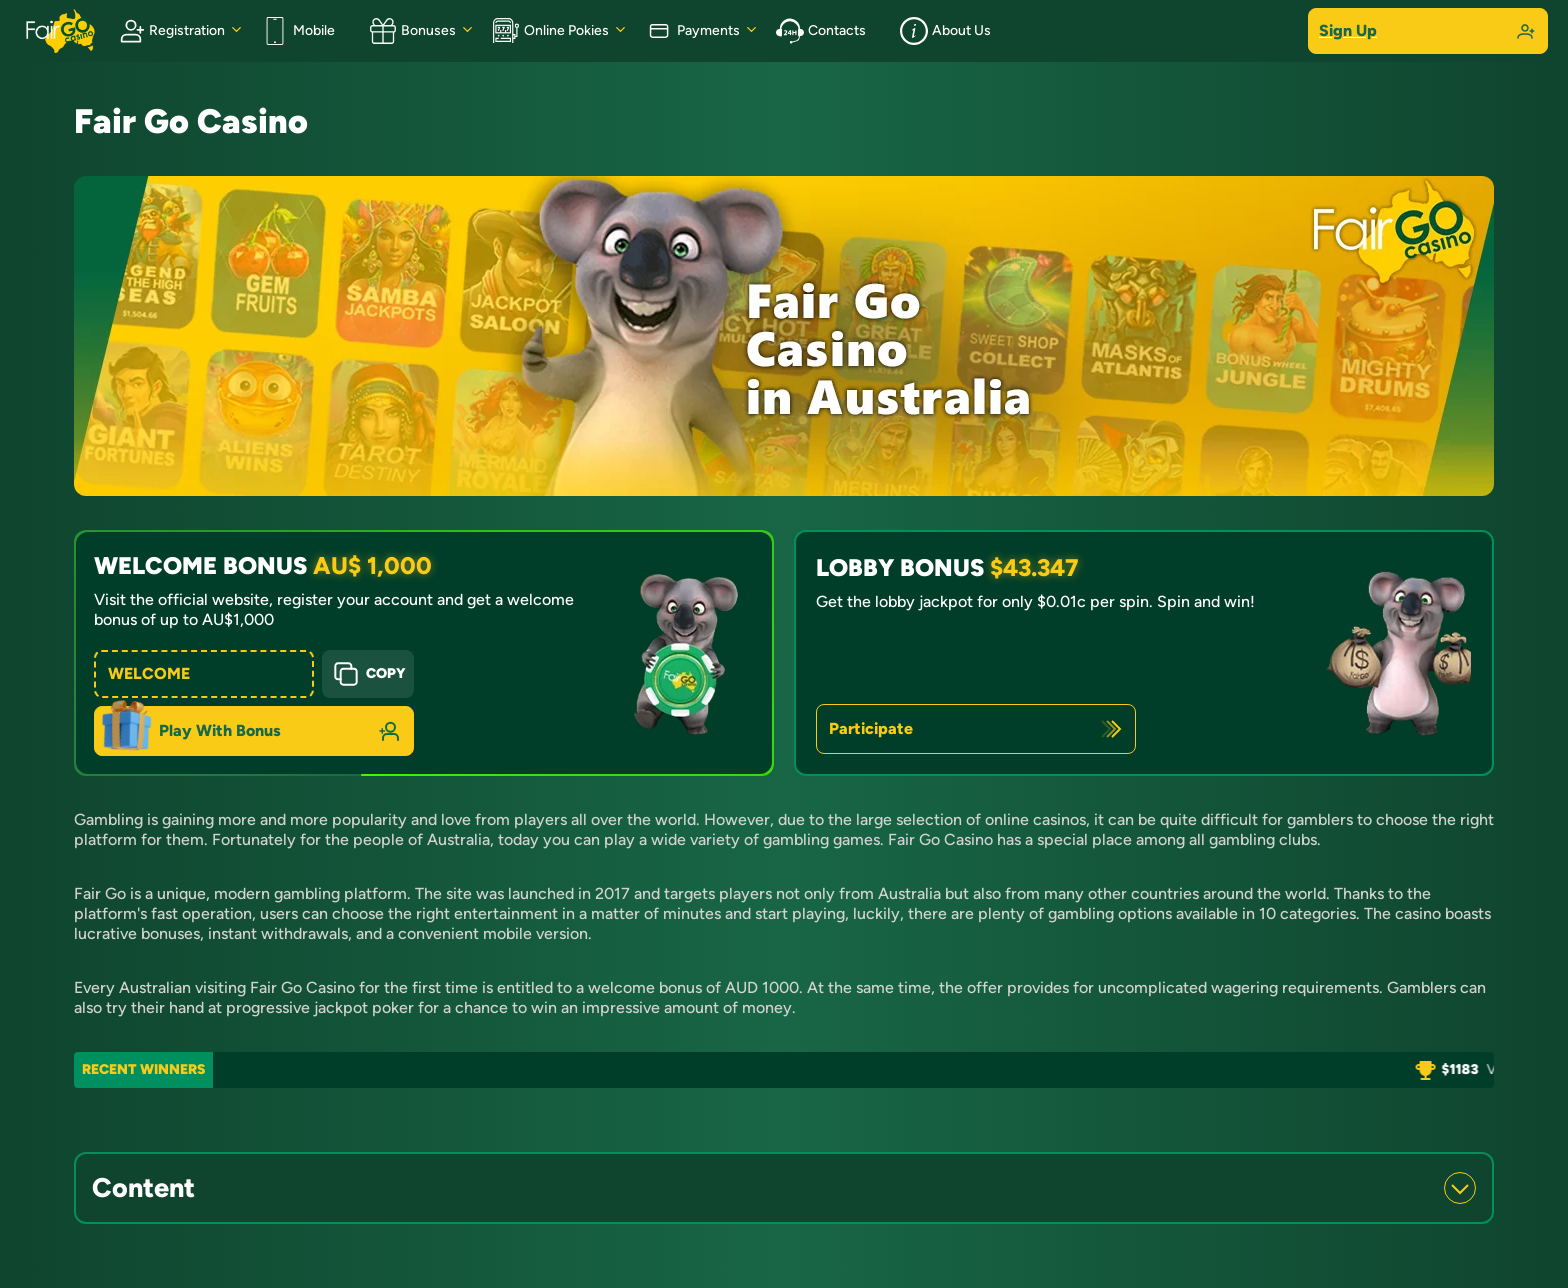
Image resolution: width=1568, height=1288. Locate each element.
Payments (692, 31)
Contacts (821, 31)
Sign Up (1428, 31)
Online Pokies (550, 31)
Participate (871, 728)
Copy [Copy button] (368, 674)
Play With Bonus (220, 730)
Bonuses (412, 31)
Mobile (298, 31)
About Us (945, 31)
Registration (171, 31)
